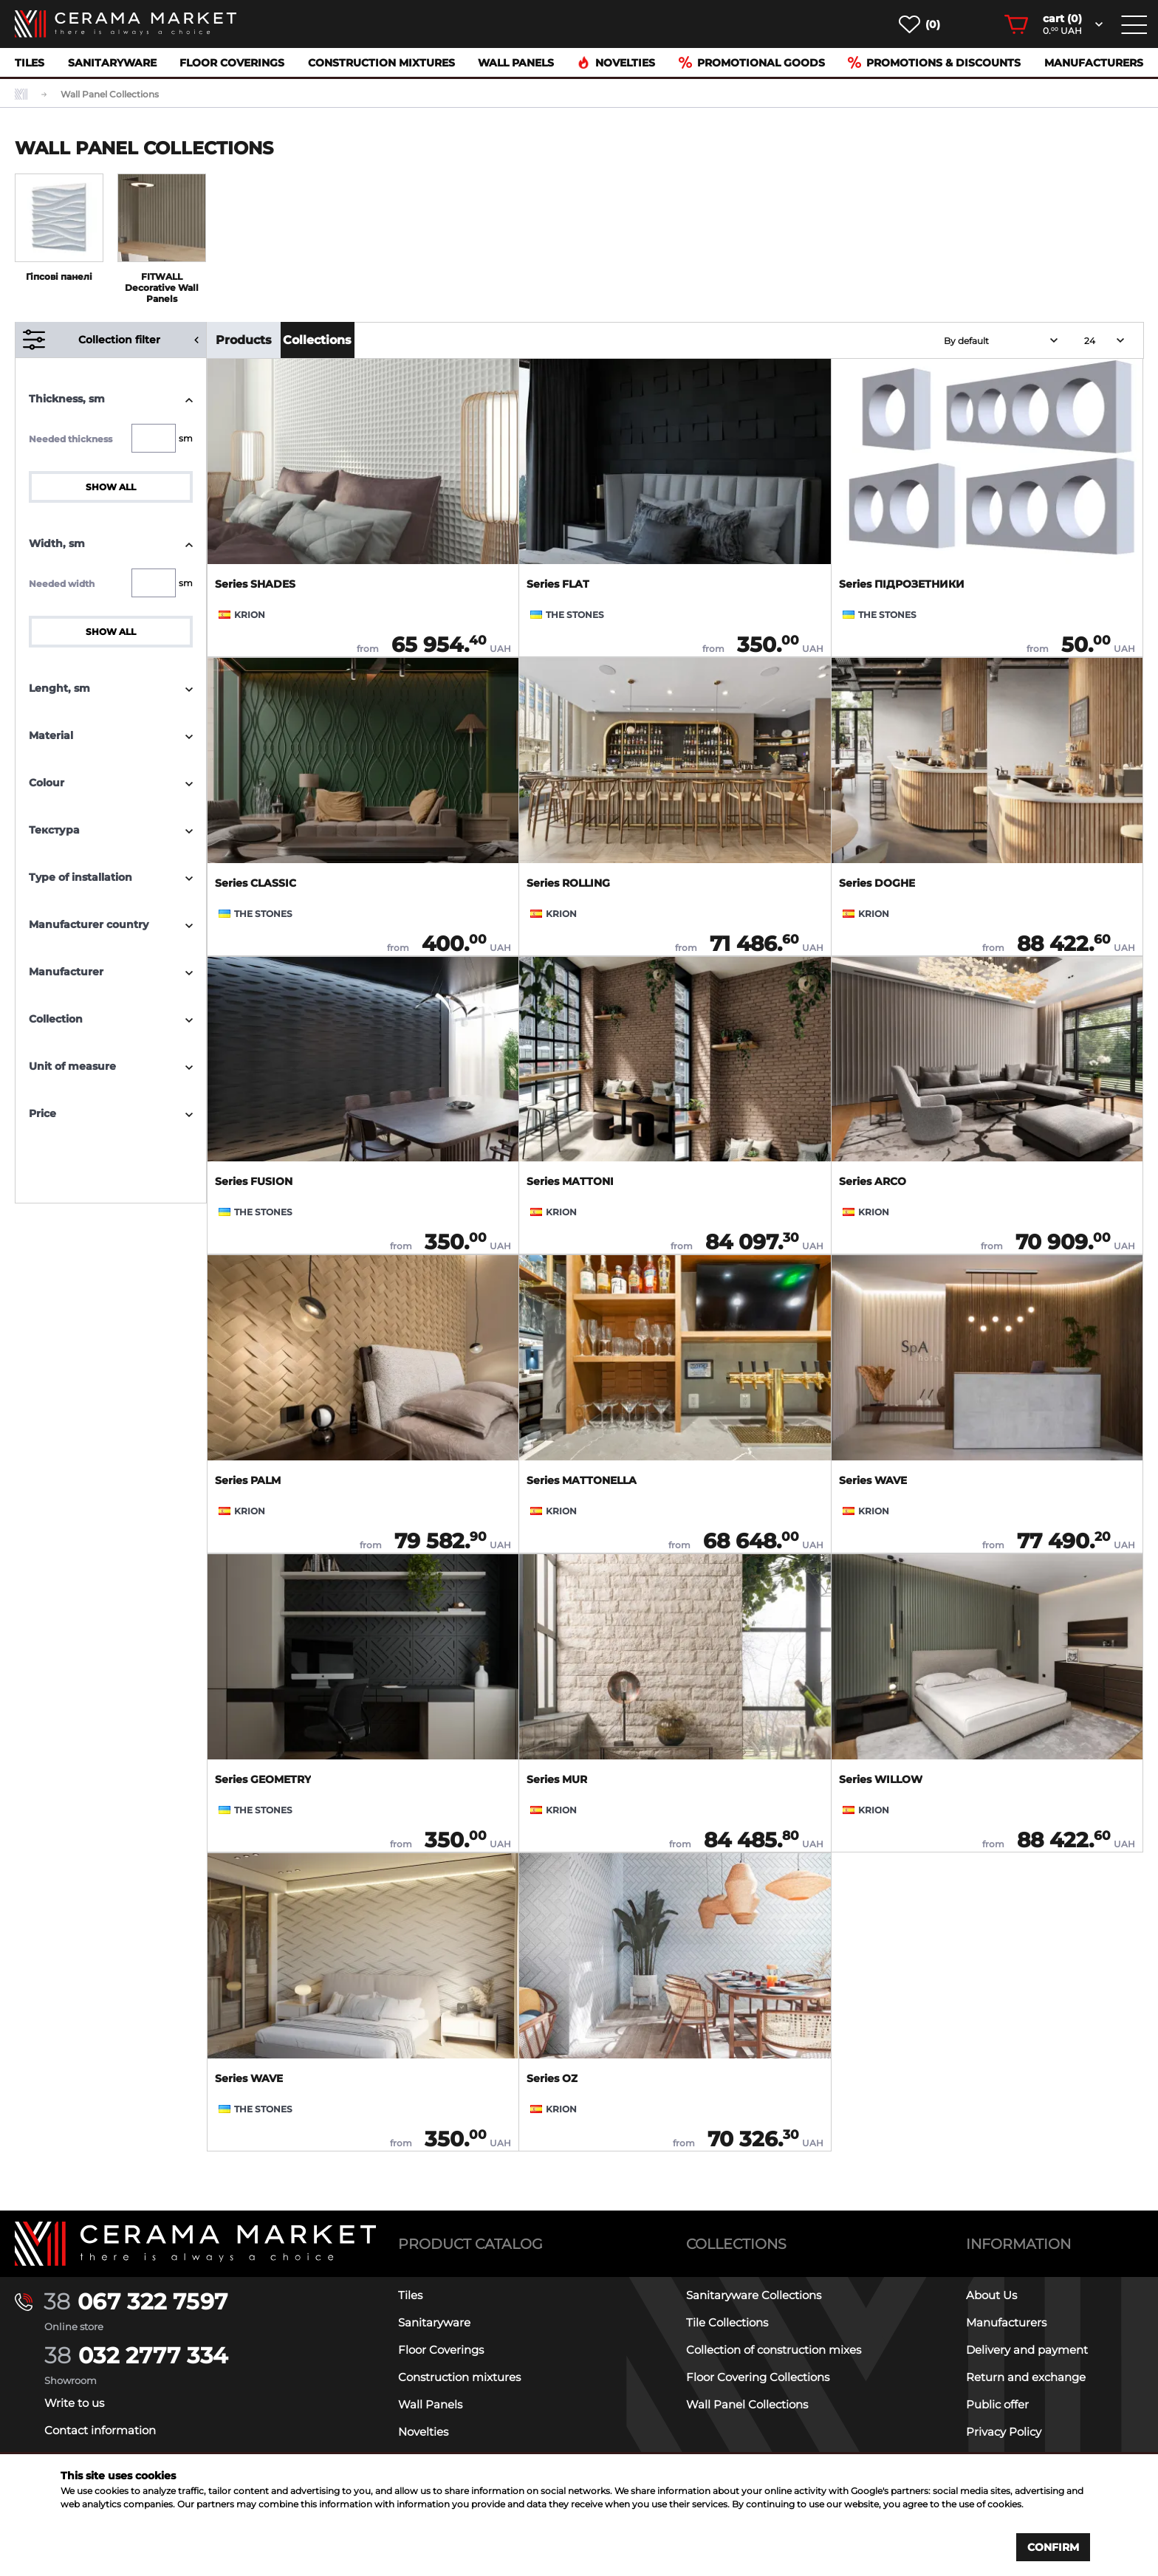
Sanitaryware (112, 62)
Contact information (100, 2430)
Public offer (997, 2404)
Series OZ (552, 2078)
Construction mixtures (381, 62)
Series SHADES (255, 584)
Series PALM (248, 1480)
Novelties (616, 62)
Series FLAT (558, 584)
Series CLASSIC (255, 883)
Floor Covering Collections (757, 2377)
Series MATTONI (570, 1181)
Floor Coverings (231, 62)
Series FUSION (253, 1181)
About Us (991, 2295)
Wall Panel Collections (747, 2404)
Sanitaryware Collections (753, 2295)
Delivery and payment (1027, 2350)
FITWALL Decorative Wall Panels (162, 287)
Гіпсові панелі (59, 276)
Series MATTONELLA (582, 1480)
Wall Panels (516, 62)
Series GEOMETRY (263, 1779)
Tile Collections (727, 2322)
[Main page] (196, 2244)
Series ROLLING (568, 883)
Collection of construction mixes (773, 2350)
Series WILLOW (880, 1779)
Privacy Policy (1003, 2432)
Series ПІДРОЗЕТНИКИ (902, 584)
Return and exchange (1026, 2377)
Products (244, 340)
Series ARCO (872, 1181)
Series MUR (557, 1779)
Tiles (29, 62)
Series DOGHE (877, 883)
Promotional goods (752, 62)
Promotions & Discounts (934, 62)
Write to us (74, 2403)
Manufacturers (1093, 62)
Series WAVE (873, 1480)
